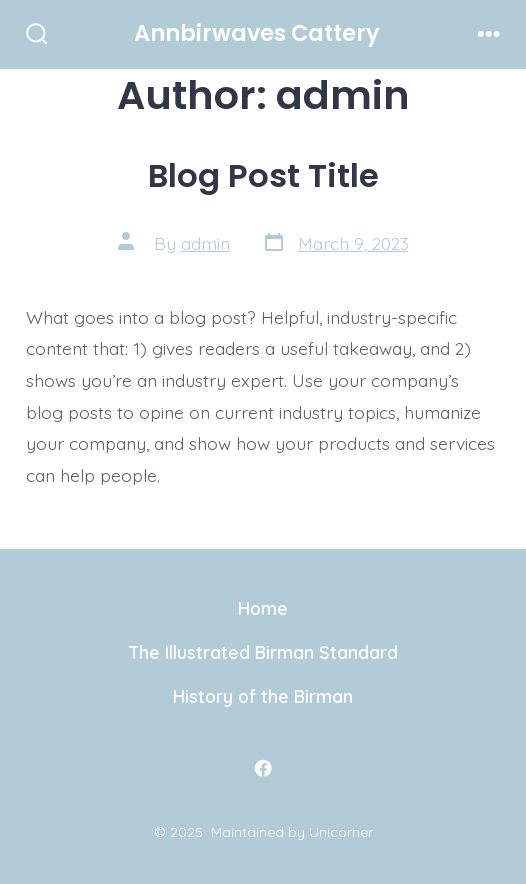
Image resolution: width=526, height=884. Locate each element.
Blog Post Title (263, 175)
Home (263, 608)
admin (205, 243)
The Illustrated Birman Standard (263, 652)
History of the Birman (263, 696)
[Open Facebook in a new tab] (263, 768)
